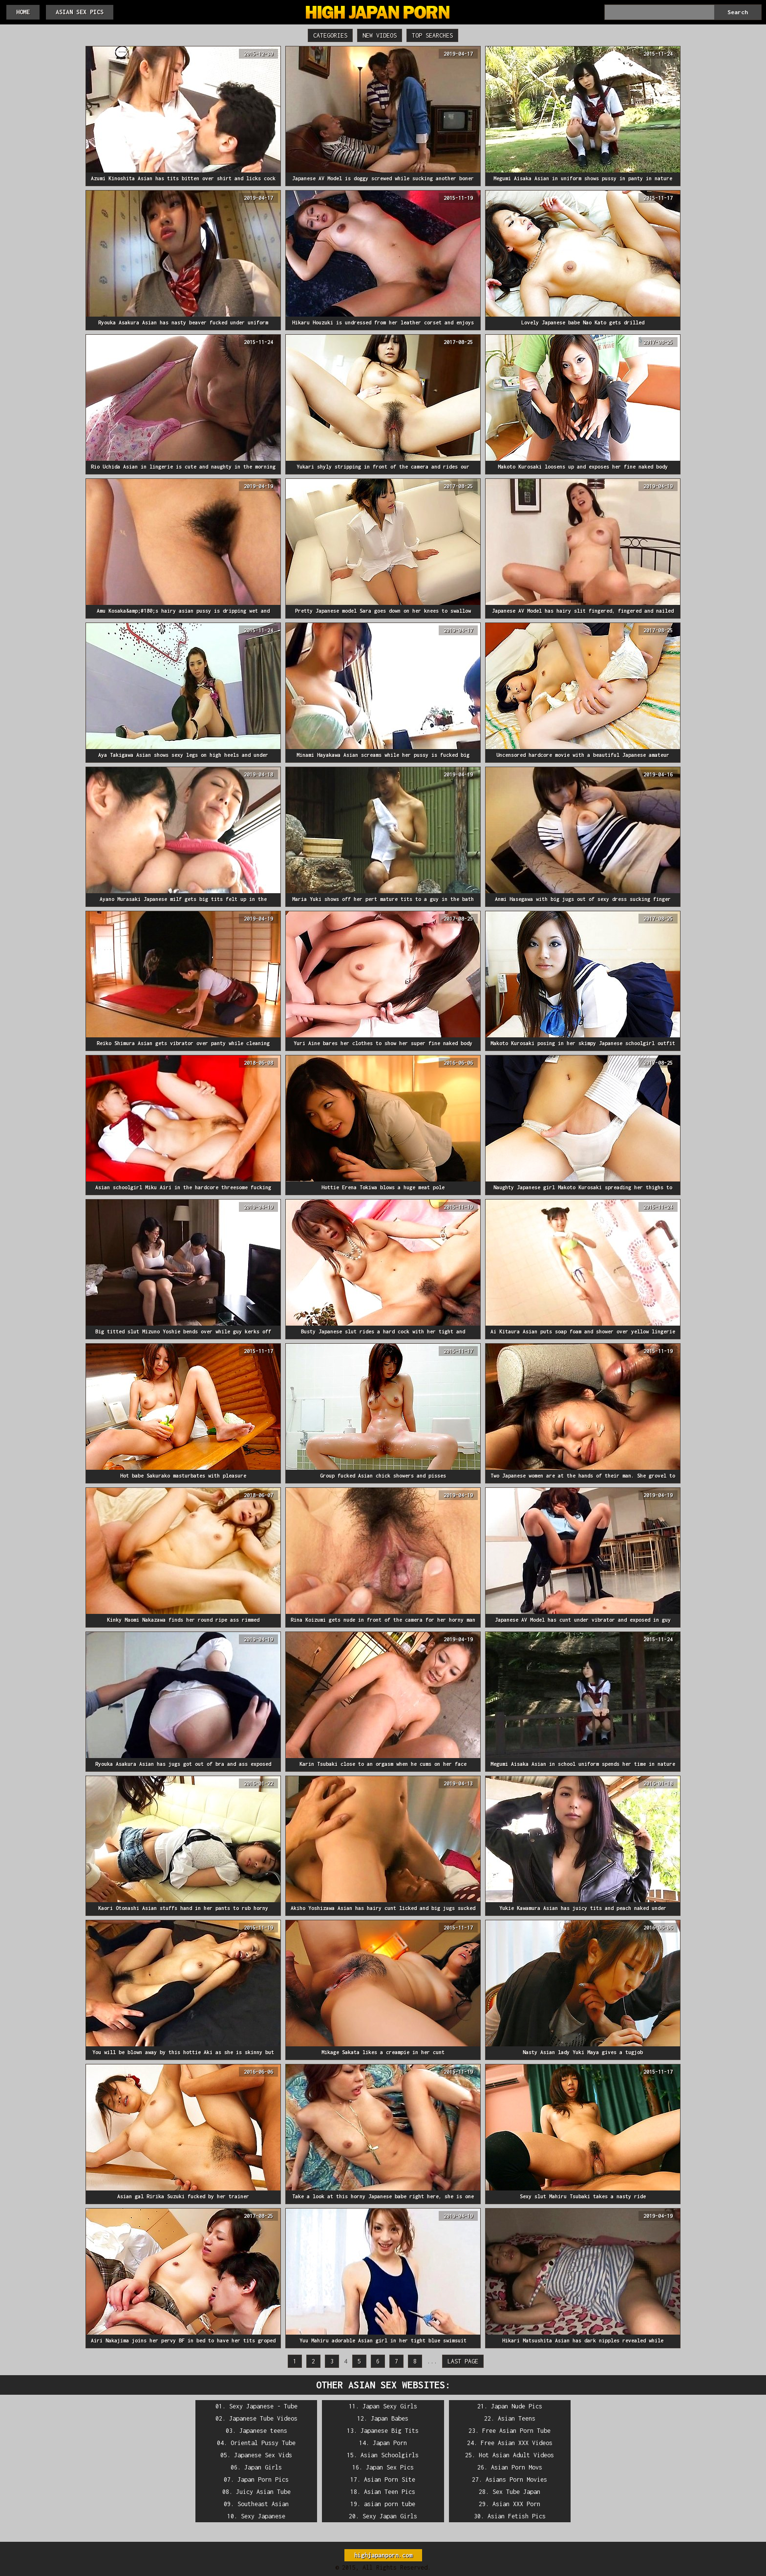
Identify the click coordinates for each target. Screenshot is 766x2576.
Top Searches (432, 35)
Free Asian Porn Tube (516, 2430)
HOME (23, 12)
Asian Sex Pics (80, 12)
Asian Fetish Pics (517, 2516)
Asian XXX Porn (516, 2504)
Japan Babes (389, 2418)
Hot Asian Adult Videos (516, 2455)
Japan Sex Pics (390, 2467)
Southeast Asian (263, 2504)
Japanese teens (263, 2430)
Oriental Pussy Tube (263, 2443)
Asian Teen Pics (389, 2491)
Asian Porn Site (389, 2479)
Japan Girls (263, 2467)
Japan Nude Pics (516, 2406)
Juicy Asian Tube (263, 2491)
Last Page (462, 2361)
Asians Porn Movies (516, 2479)
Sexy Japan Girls (389, 2516)
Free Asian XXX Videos (517, 2443)
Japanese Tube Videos (263, 2418)
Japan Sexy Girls (389, 2406)
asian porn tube (389, 2504)
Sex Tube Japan (516, 2491)
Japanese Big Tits (390, 2430)
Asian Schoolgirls (390, 2455)
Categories (330, 35)
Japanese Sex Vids (263, 2455)
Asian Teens (516, 2418)
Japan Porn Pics (263, 2479)
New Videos (379, 35)
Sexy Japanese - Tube (263, 2406)
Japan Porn (390, 2443)
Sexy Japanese (263, 2516)
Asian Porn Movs (516, 2467)
